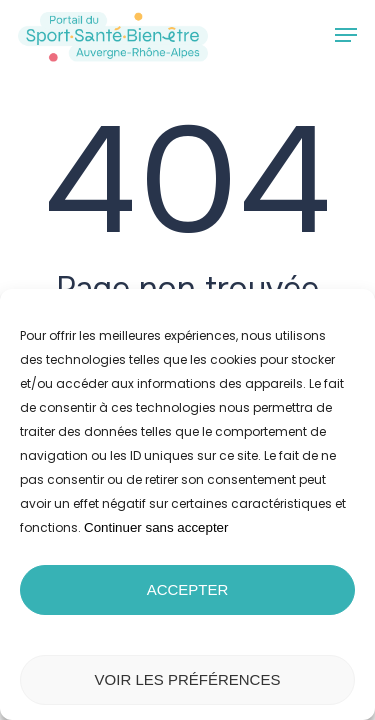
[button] (346, 35)
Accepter (188, 589)
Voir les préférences (188, 679)
